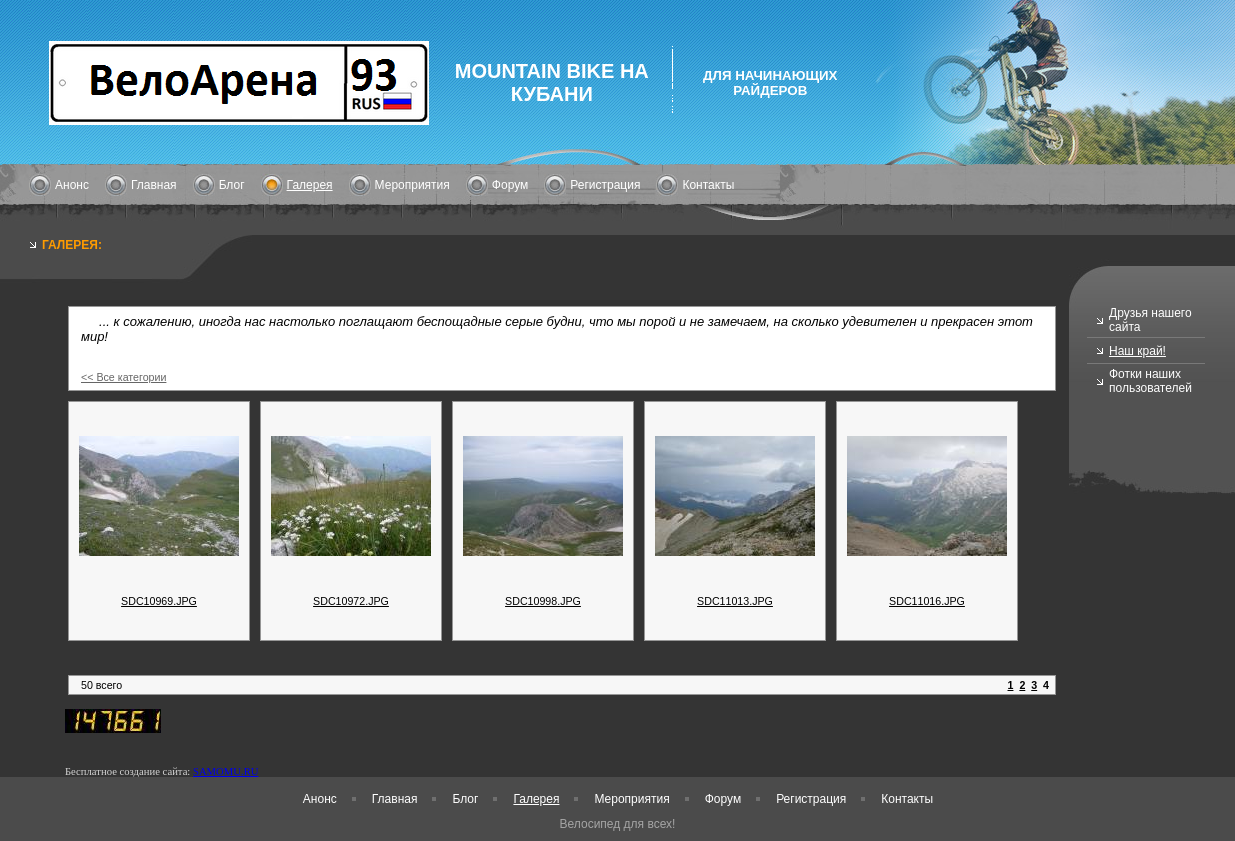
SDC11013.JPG (735, 601)
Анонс (72, 185)
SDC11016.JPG (927, 601)
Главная (154, 185)
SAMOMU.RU (225, 771)
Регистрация (605, 185)
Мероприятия (412, 185)
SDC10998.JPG (543, 601)
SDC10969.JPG (159, 601)
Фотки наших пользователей (1150, 381)
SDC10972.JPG (351, 601)
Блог (232, 185)
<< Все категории (123, 377)
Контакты (708, 185)
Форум (510, 185)
